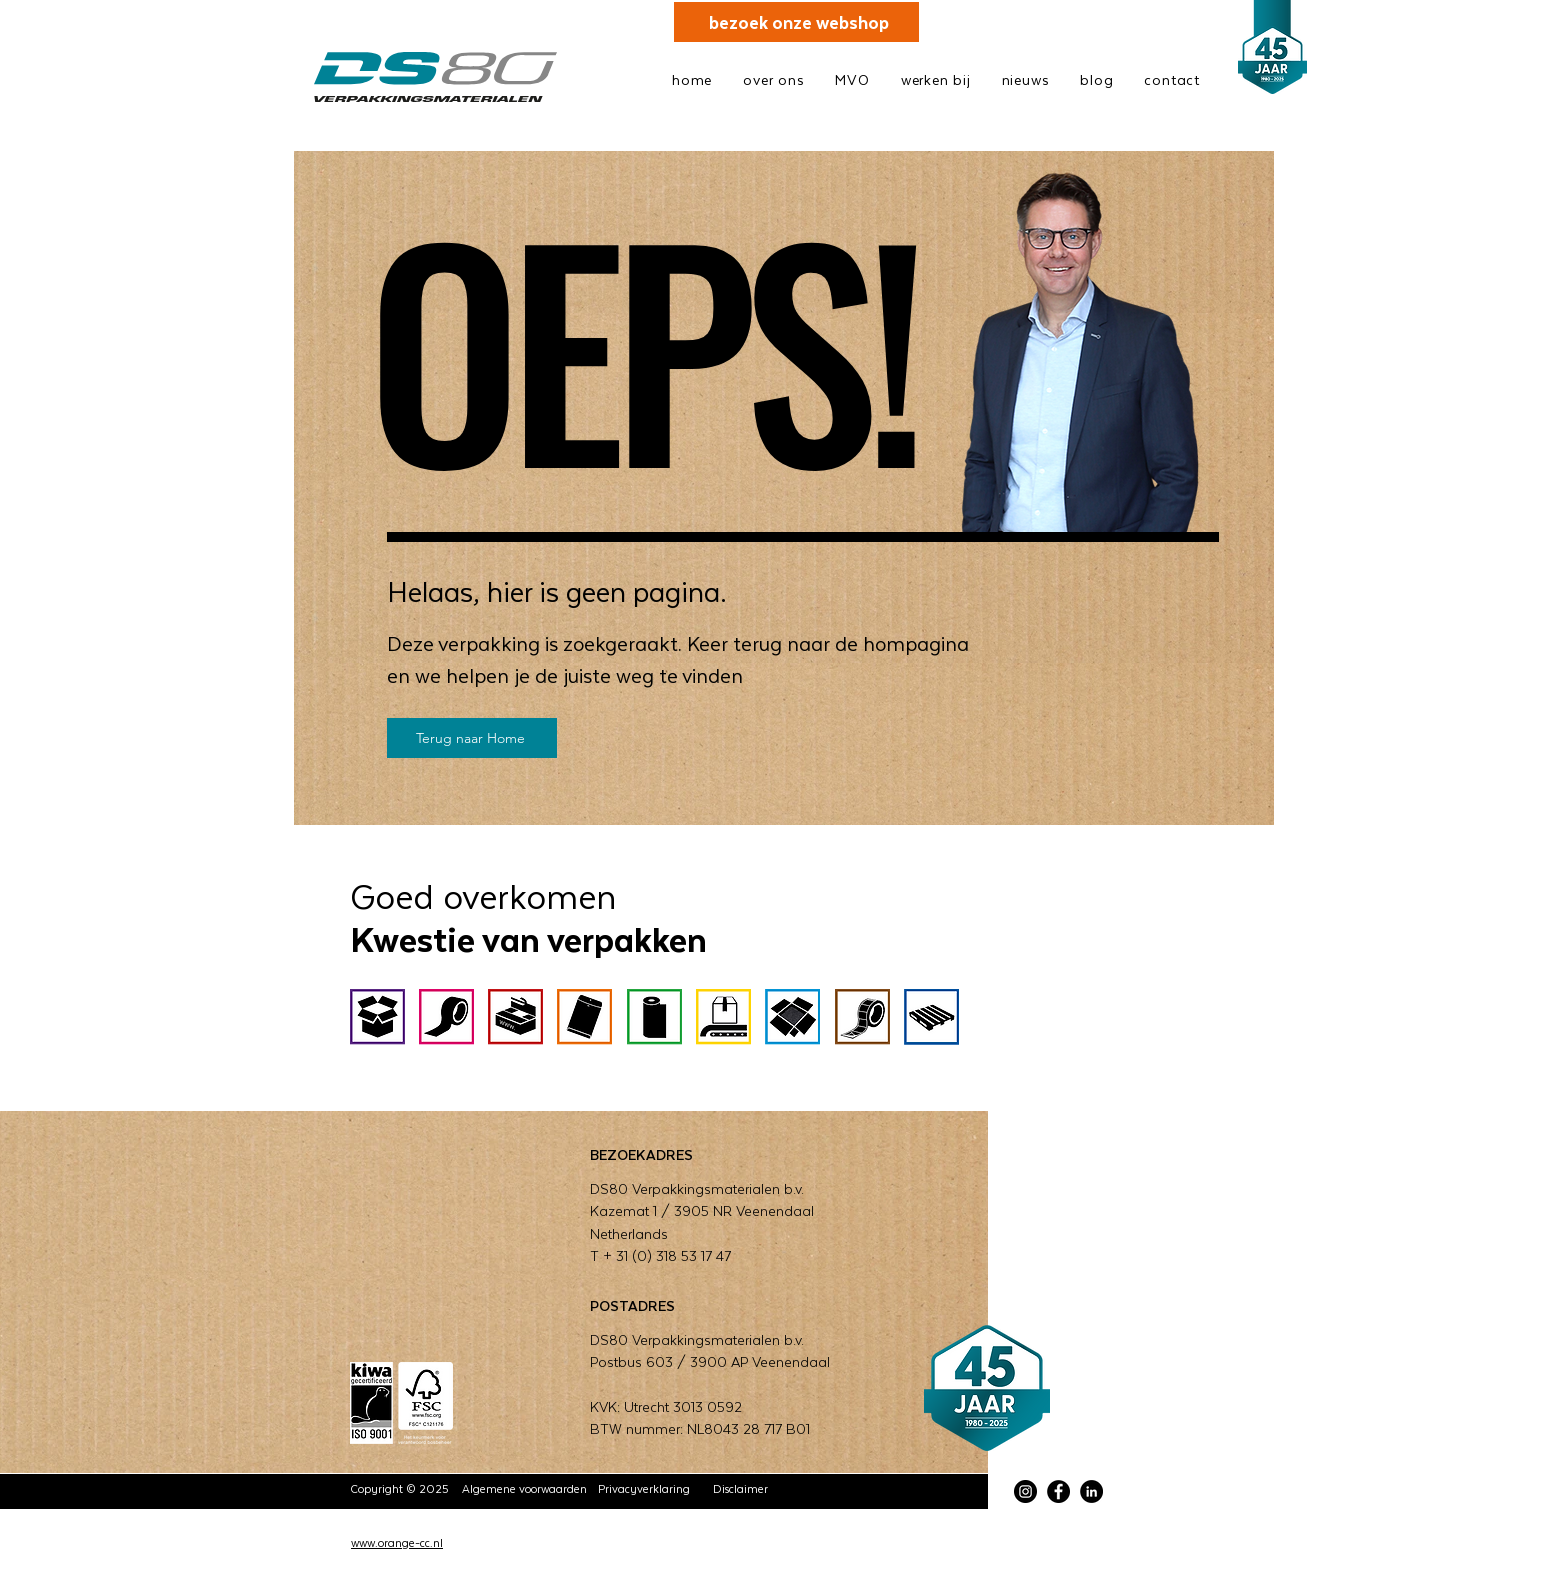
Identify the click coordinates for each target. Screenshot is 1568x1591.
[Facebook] (1058, 1491)
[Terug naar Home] (472, 738)
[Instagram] (1025, 1491)
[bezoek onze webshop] (796, 22)
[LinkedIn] (1091, 1491)
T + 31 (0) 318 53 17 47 (660, 1255)
